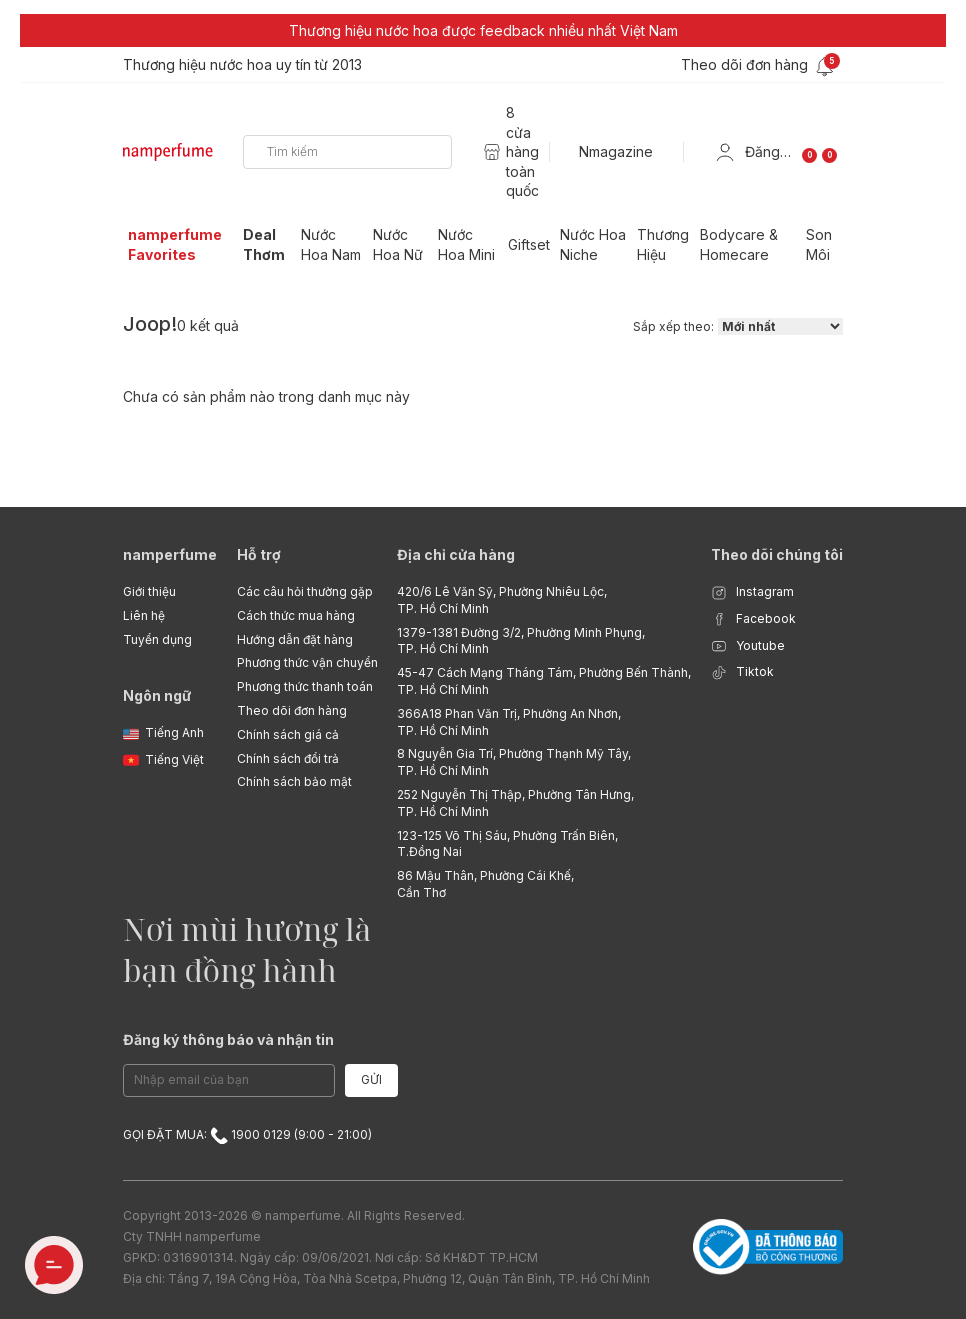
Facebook (753, 619)
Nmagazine (616, 151)
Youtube (748, 646)
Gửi (371, 1079)
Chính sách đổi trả (288, 758)
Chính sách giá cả (288, 734)
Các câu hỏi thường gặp (305, 591)
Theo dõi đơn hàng (292, 710)
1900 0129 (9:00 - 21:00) (291, 1134)
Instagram (752, 592)
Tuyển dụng (157, 639)
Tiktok (742, 672)
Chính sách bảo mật (294, 781)
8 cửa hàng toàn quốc (522, 151)
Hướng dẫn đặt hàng (295, 639)
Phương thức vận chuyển (307, 662)
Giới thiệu (149, 591)
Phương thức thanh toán (305, 686)
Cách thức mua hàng (296, 615)
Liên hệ (144, 615)
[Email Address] (229, 1080)
